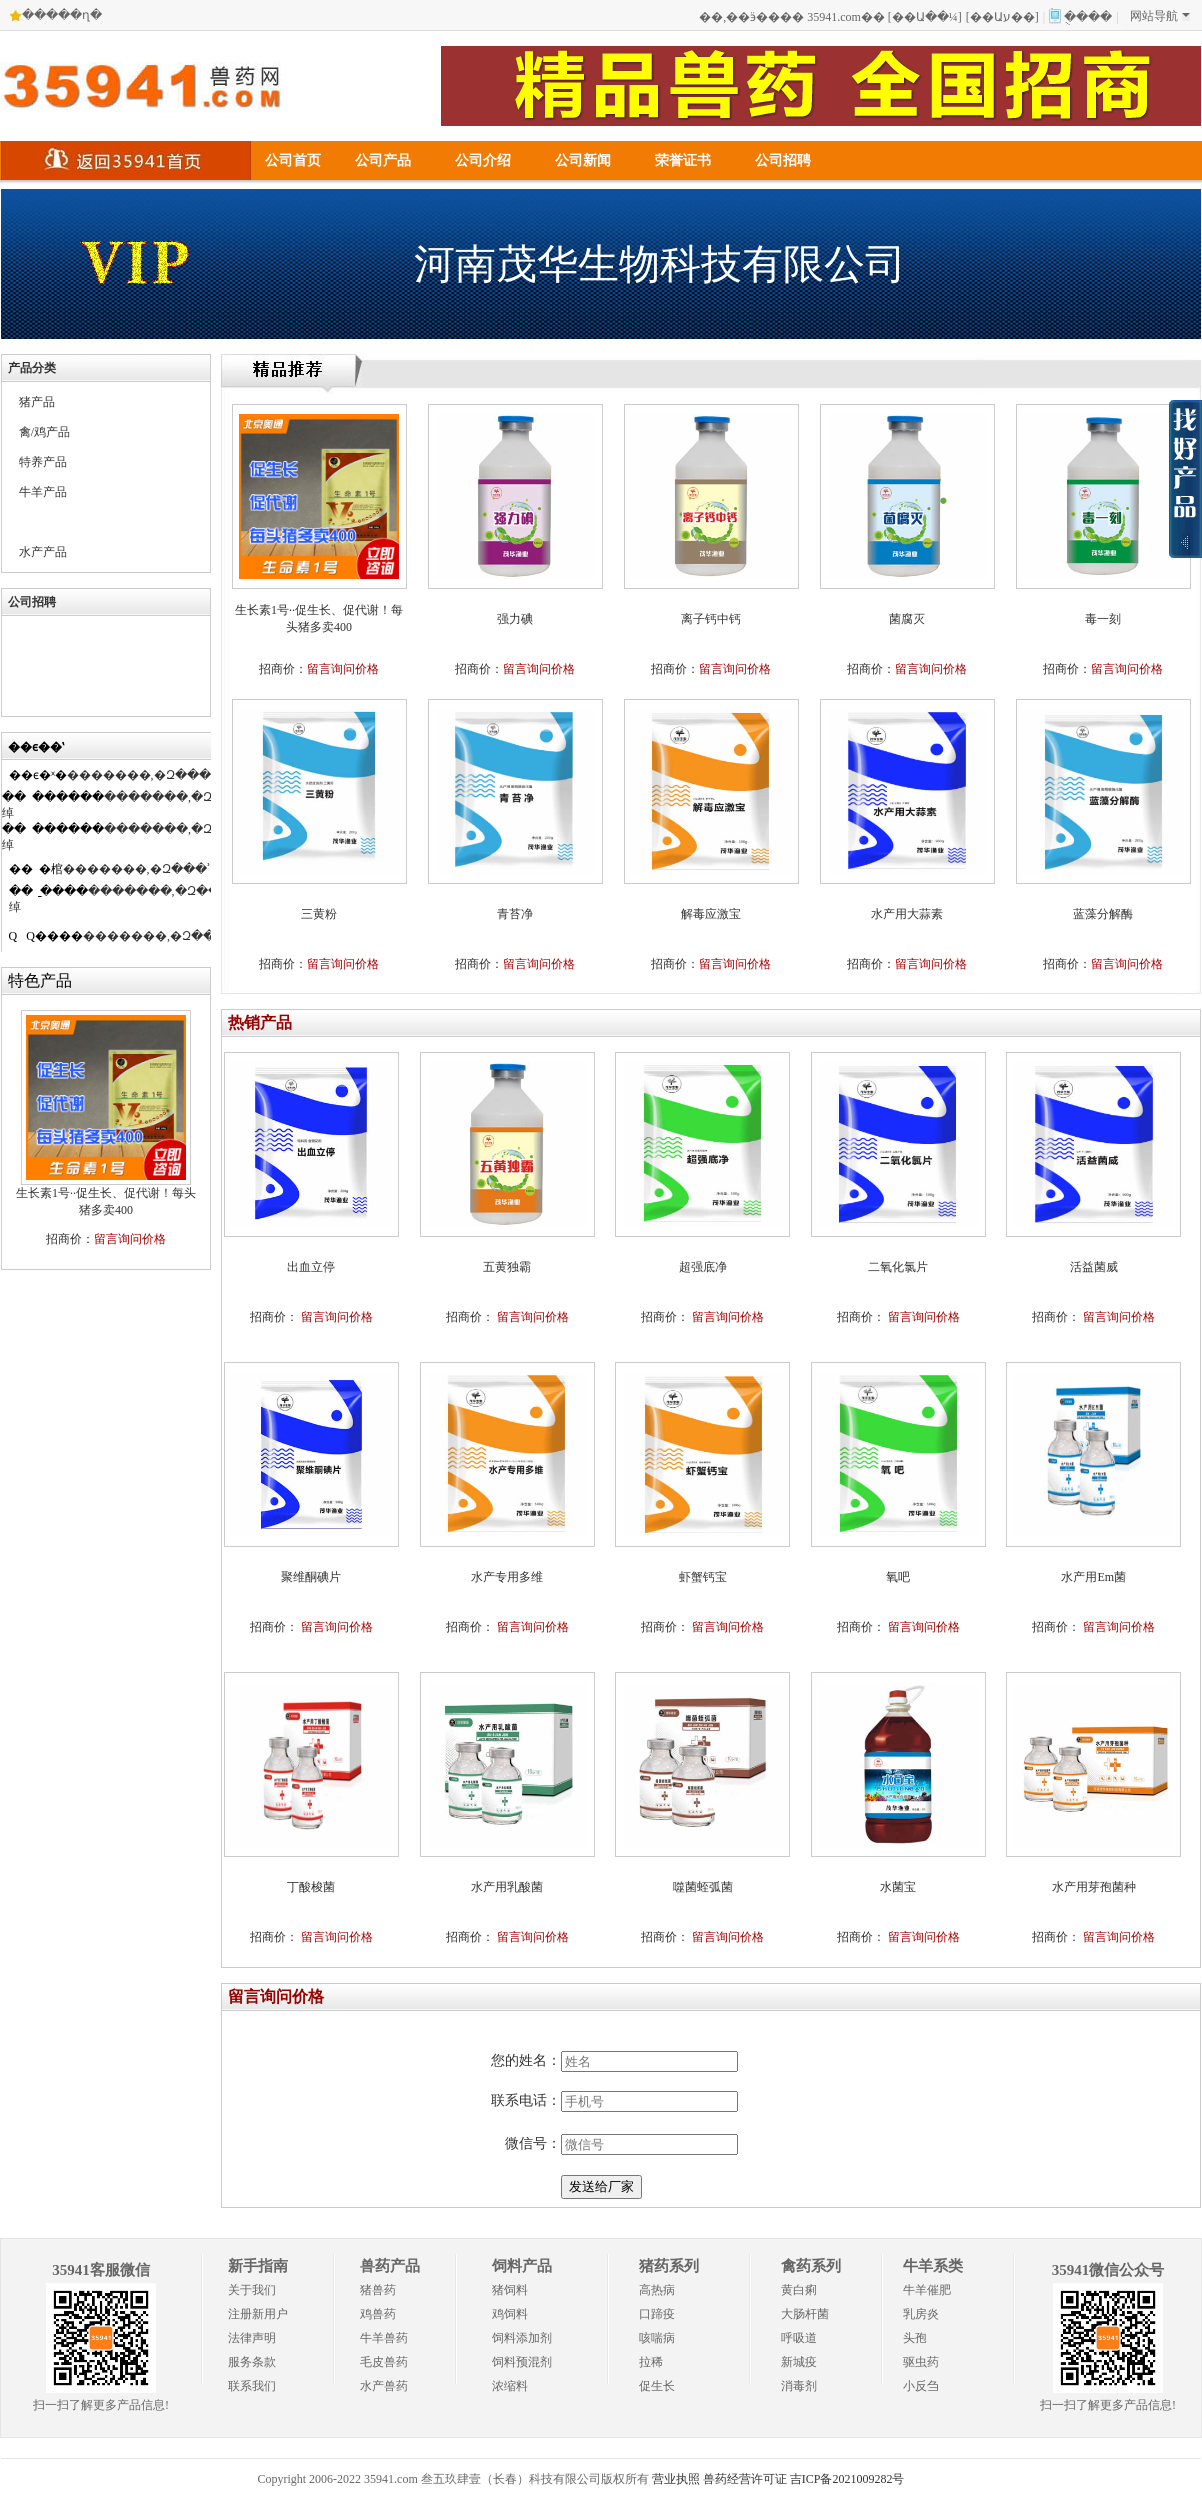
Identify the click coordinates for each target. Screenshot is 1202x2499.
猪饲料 (510, 2290)
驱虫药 (921, 2362)
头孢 (915, 2338)
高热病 (657, 2290)
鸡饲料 (510, 2314)
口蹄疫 (657, 2314)
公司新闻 (583, 160)
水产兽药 (384, 2386)
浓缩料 (510, 2386)
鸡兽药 (378, 2314)
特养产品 (43, 462)
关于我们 (252, 2290)
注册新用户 (258, 2314)
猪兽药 (378, 2290)
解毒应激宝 (711, 914)
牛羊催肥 (927, 2290)
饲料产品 (522, 2266)
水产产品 (43, 552)
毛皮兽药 (384, 2362)
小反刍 (921, 2386)
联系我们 (252, 2386)
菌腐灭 (907, 619)
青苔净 (515, 914)
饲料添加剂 (522, 2338)
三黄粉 (319, 914)
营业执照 (676, 2479)
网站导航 (1160, 16)
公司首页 (293, 160)
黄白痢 (799, 2290)
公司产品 (383, 160)
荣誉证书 (683, 160)
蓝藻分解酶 (1103, 914)
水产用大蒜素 (907, 914)
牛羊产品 (43, 492)
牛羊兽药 (384, 2338)
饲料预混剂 (522, 2362)
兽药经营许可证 (745, 2479)
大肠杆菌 (805, 2314)
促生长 (657, 2386)
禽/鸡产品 (44, 432)
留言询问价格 (130, 1239)
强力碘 (515, 619)
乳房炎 (921, 2314)
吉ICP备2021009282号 (847, 2479)
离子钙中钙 (711, 619)
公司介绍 (483, 160)
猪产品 (37, 402)
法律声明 (252, 2338)
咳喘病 (657, 2338)
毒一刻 (1103, 619)
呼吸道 (799, 2338)
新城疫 (799, 2362)
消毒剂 (799, 2386)
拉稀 (651, 2362)
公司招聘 (783, 160)
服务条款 (252, 2362)
